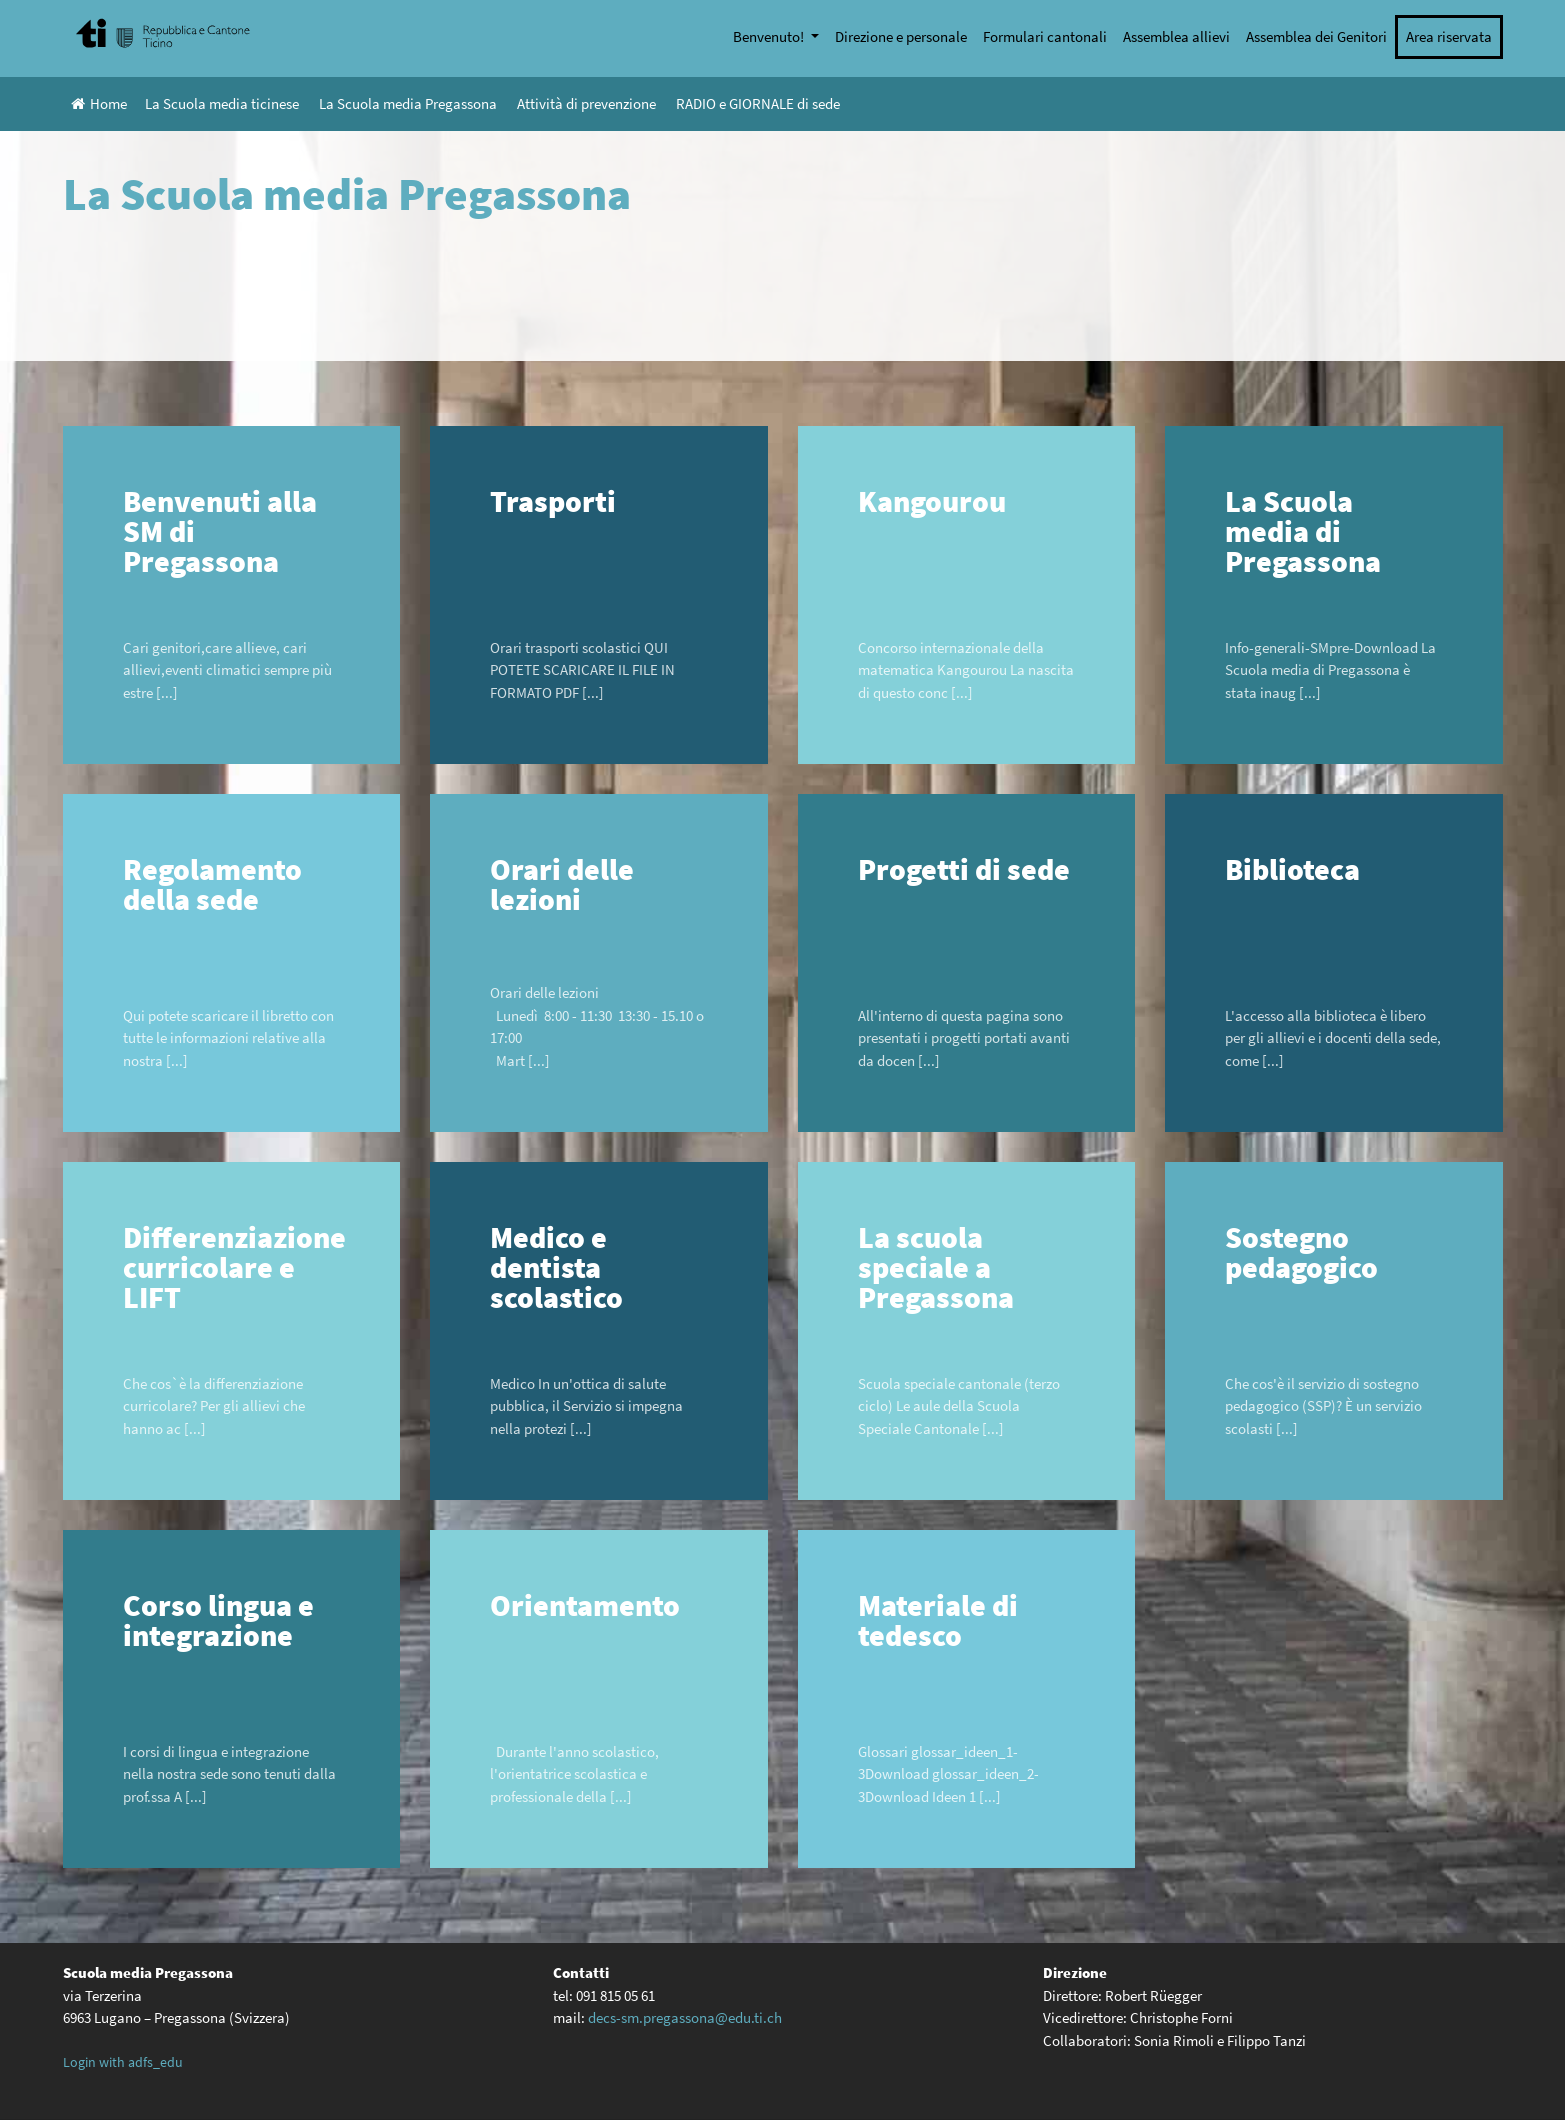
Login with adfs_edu (123, 2062)
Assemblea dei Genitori (1316, 36)
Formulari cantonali (1045, 36)
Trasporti (553, 501)
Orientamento (585, 1605)
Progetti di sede (964, 869)
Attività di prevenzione (586, 103)
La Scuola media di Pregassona (1303, 531)
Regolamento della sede (212, 884)
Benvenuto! (770, 36)
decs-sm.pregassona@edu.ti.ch (685, 2017)
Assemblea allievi (1176, 36)
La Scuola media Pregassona (408, 103)
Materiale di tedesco (938, 1620)
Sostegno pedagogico (1301, 1252)
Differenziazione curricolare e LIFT (234, 1267)
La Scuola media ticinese (222, 103)
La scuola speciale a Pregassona (936, 1267)
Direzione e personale (901, 36)
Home (99, 103)
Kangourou (932, 501)
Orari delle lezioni (562, 884)
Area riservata (1449, 36)
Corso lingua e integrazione (218, 1620)
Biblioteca (1292, 869)
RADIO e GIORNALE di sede (758, 103)
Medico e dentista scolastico (556, 1267)
